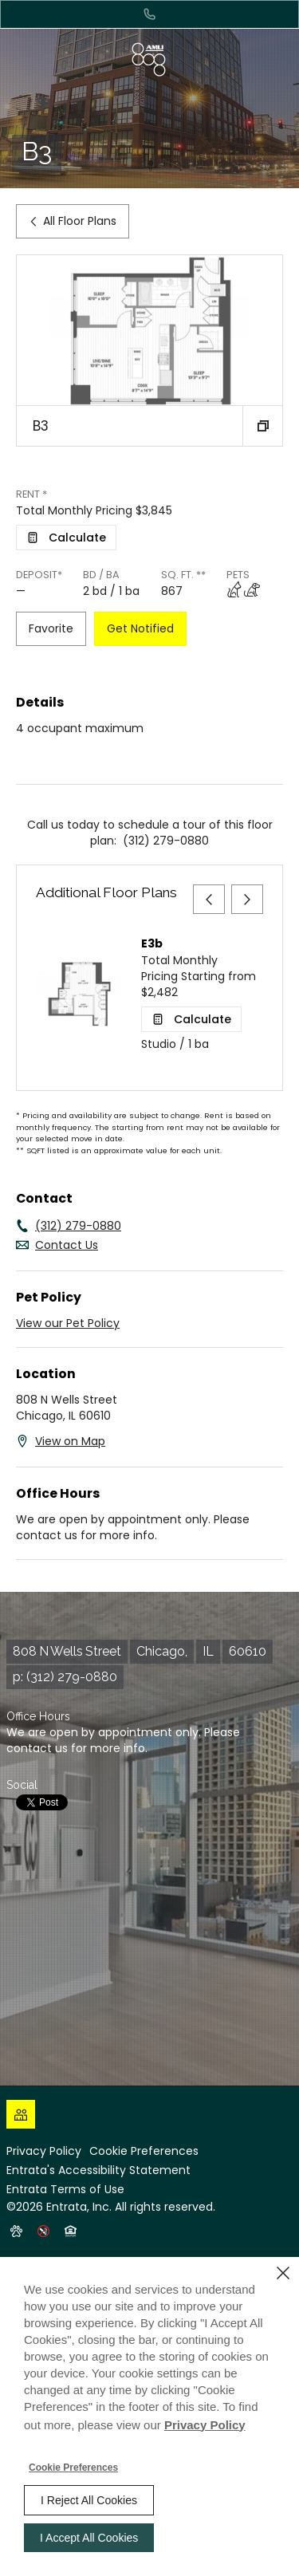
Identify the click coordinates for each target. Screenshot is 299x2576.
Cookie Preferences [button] (144, 2151)
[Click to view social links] (20, 2114)
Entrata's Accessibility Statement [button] (98, 2170)
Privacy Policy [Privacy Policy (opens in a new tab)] (43, 2151)
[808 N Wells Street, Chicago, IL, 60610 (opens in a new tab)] (139, 1652)
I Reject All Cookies (89, 2500)
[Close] (283, 2273)
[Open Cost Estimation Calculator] (66, 537)
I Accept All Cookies (89, 2537)
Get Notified (140, 628)
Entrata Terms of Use (65, 2189)
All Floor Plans (72, 221)
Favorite (51, 628)
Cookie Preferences (73, 2467)
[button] (262, 426)
